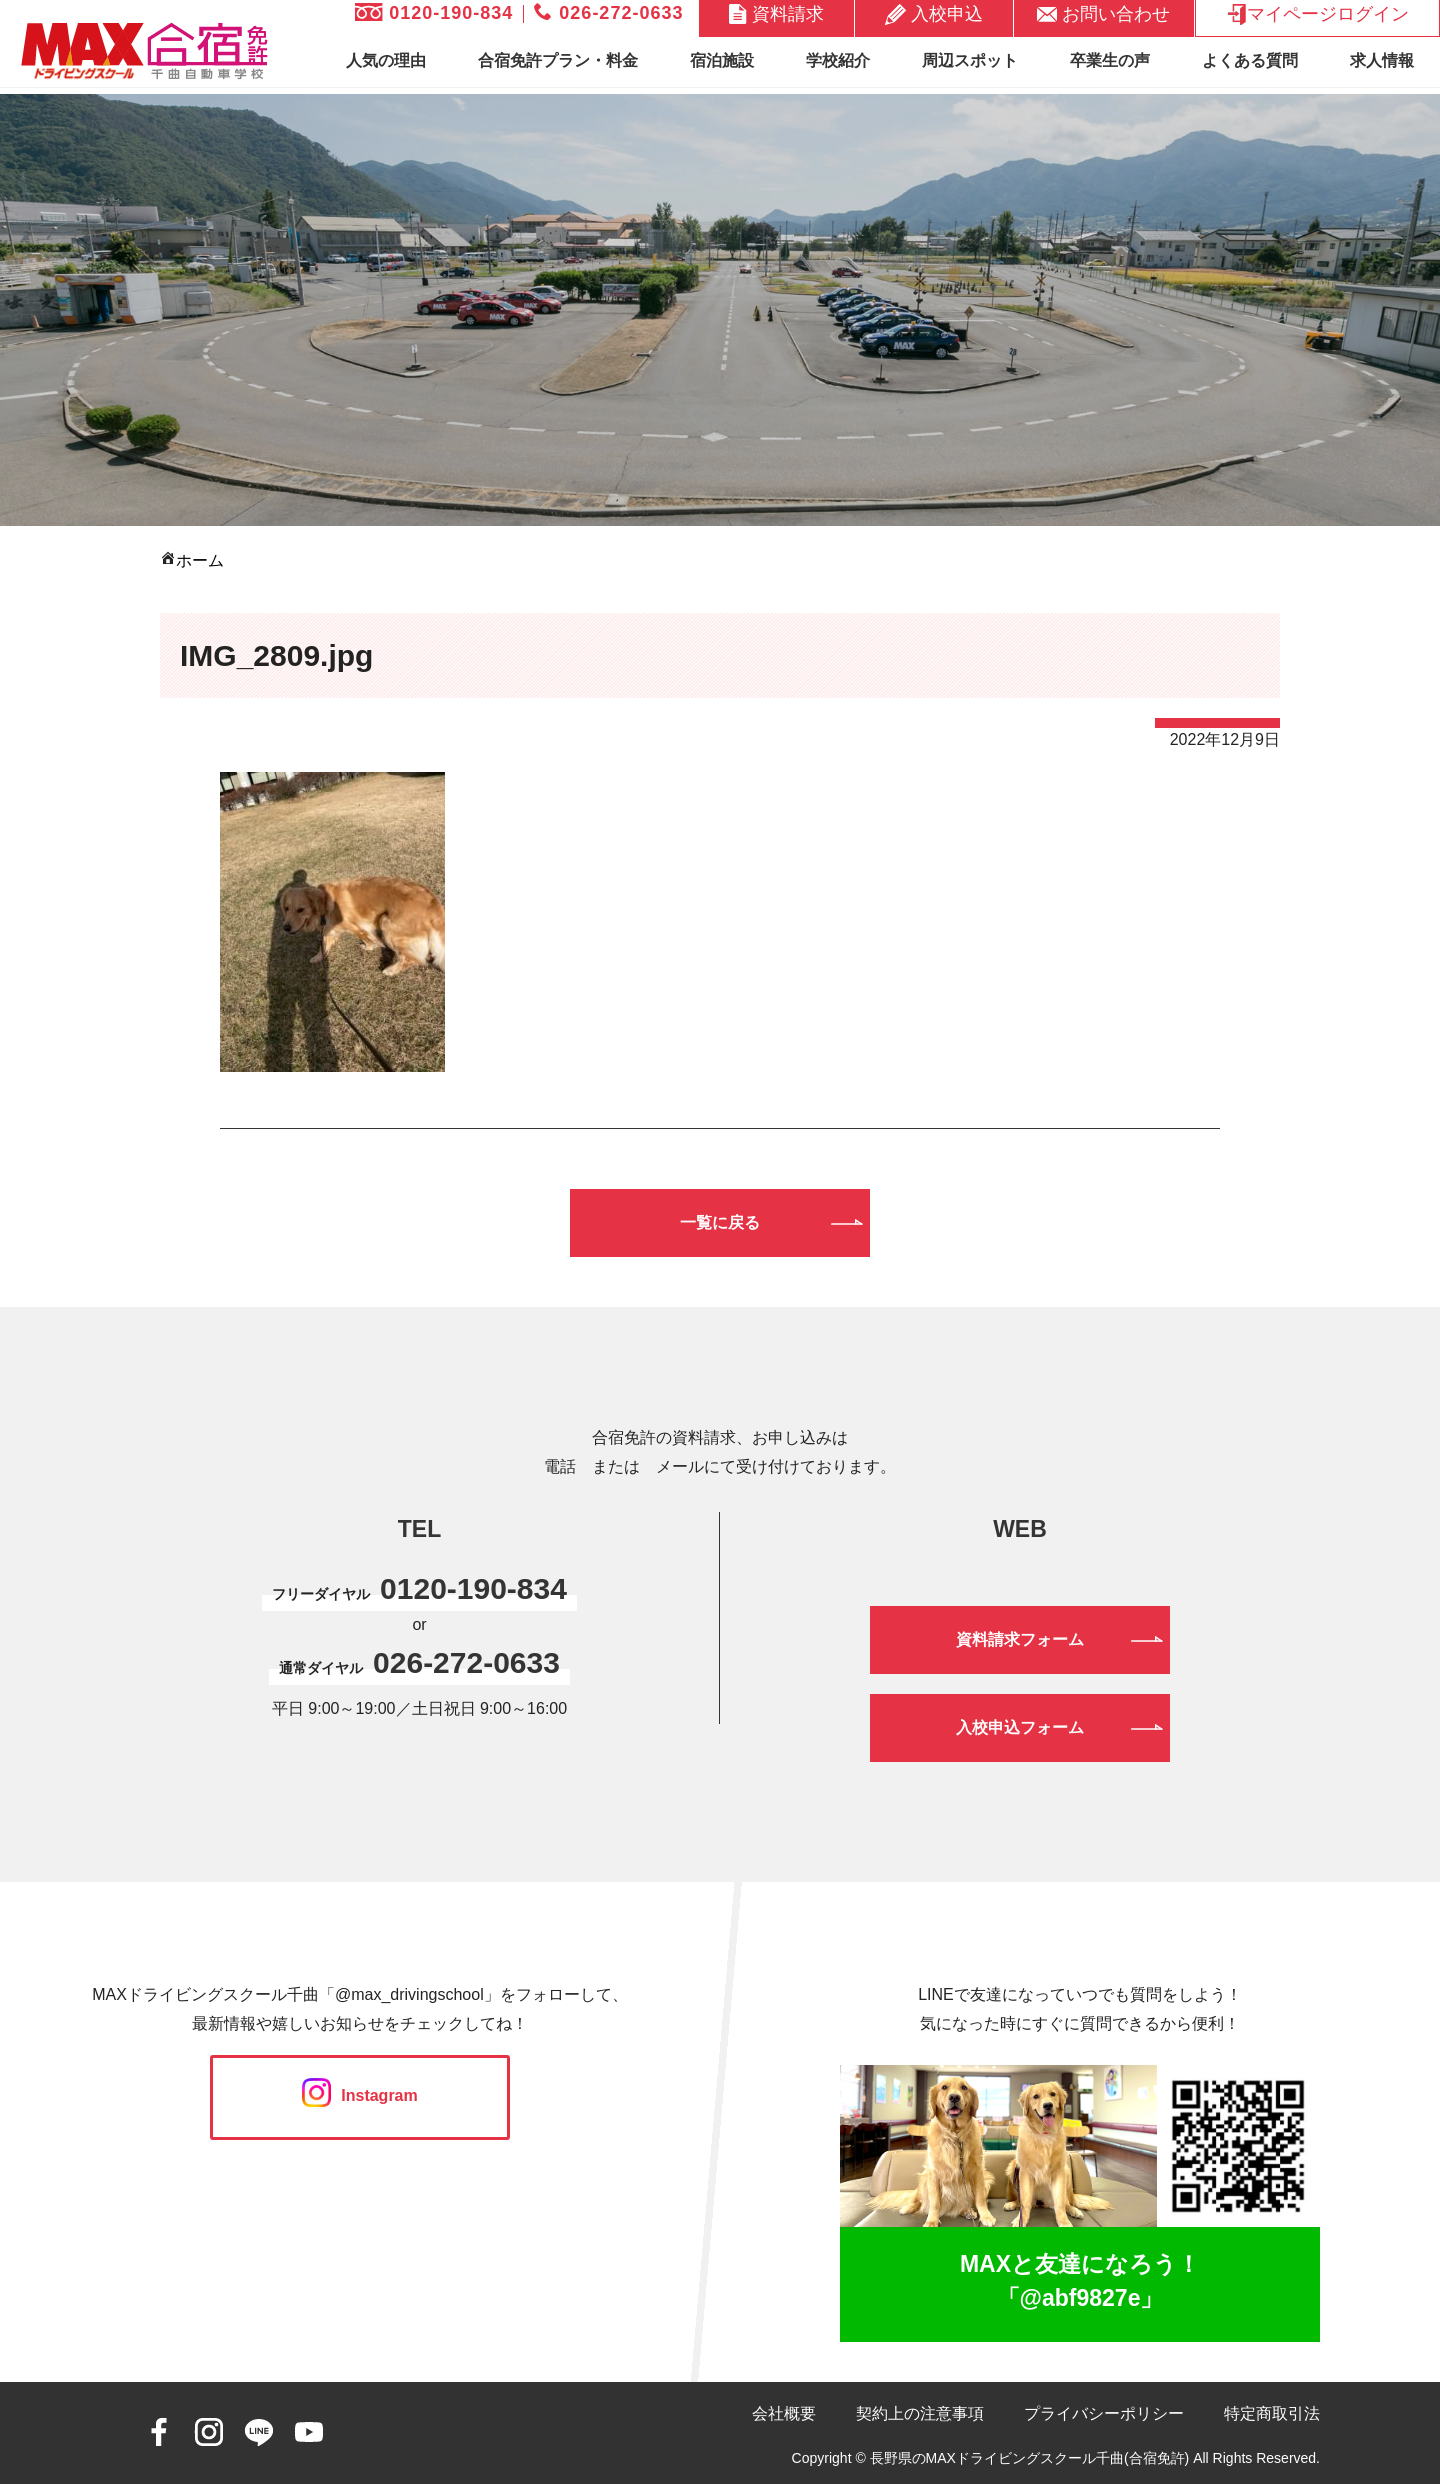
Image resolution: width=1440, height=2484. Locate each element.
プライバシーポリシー (1104, 2413)
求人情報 (1382, 60)
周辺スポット (970, 60)
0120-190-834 (434, 13)
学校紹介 (838, 60)
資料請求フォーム (1020, 1639)
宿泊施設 (722, 60)
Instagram (359, 2095)
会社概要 (784, 2413)
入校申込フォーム (1020, 1727)
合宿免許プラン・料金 (558, 60)
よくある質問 (1250, 60)
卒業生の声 (1110, 60)
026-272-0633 (608, 13)
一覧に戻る (720, 1222)
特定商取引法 (1272, 2413)
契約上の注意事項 (920, 2413)
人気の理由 (386, 60)
